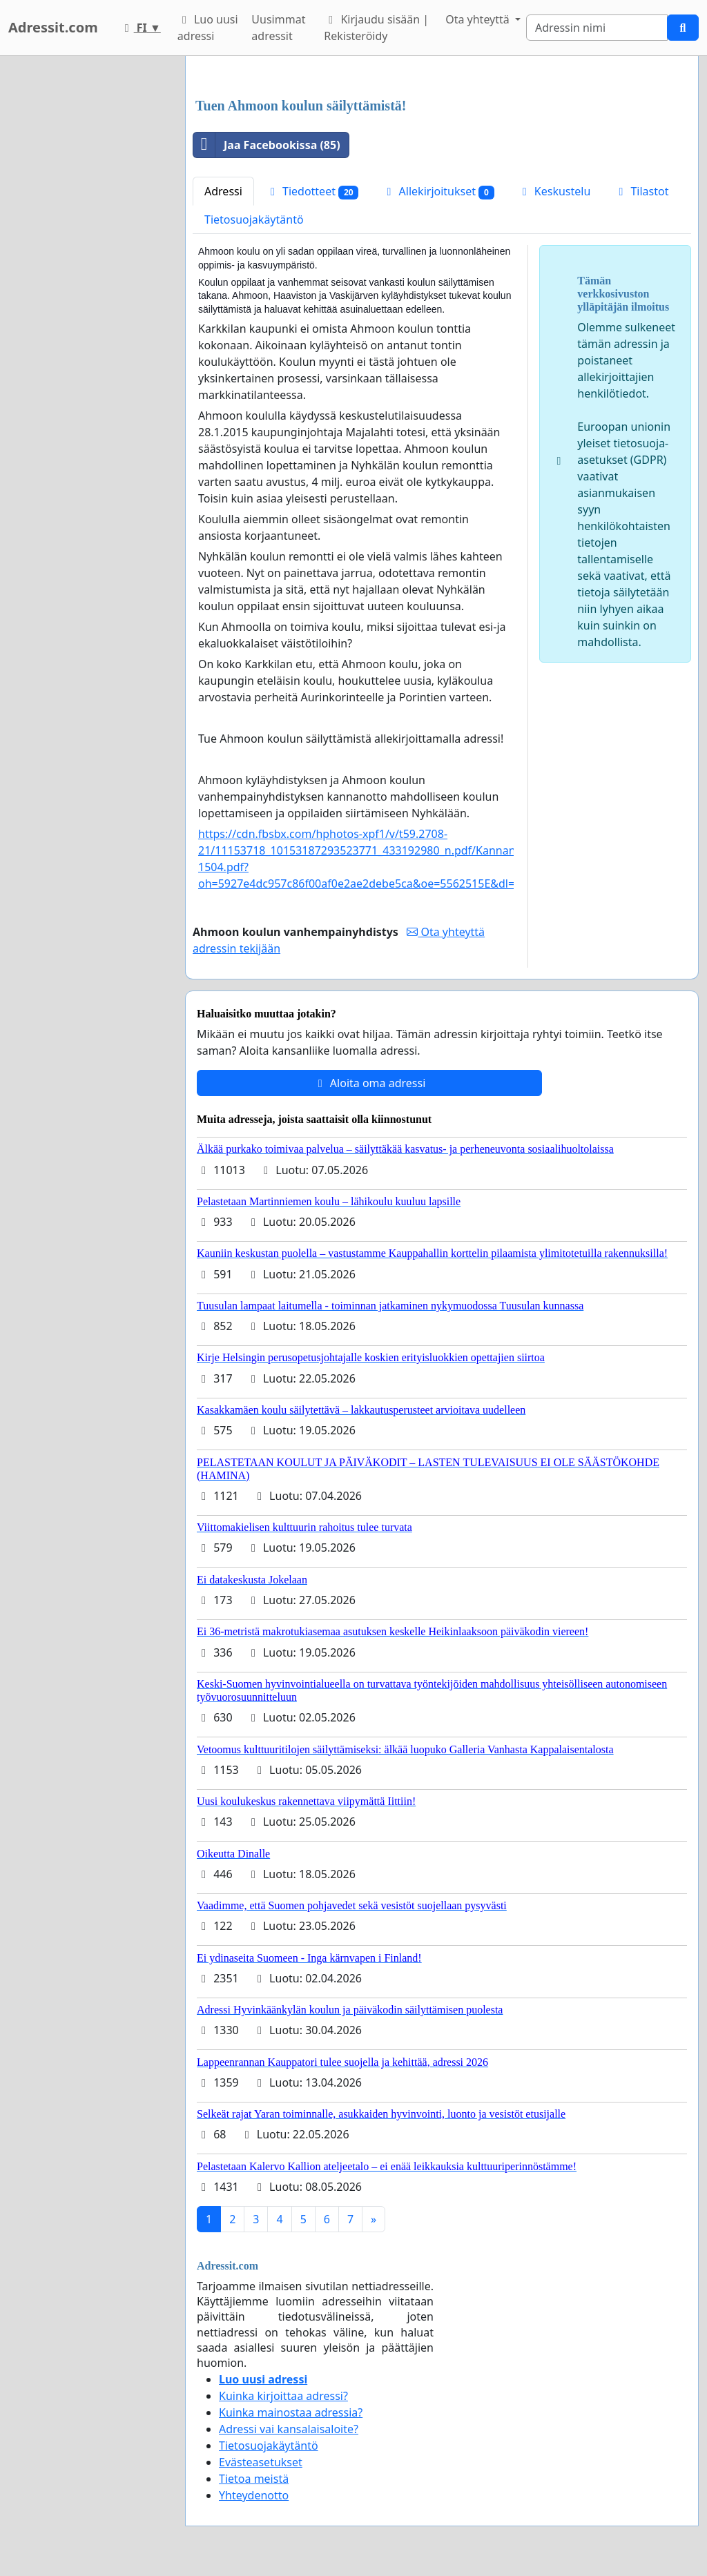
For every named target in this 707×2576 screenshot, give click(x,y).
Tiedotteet (312, 191)
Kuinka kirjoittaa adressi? (283, 2395)
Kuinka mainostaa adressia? (290, 2412)
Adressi (223, 191)
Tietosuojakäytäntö (254, 219)
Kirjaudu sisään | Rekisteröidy (376, 27)
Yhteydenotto (254, 2495)
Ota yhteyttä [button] (478, 19)
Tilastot (641, 191)
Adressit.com (53, 27)
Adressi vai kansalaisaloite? (288, 2429)
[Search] (597, 27)
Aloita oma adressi (369, 1083)
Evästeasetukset (260, 2462)
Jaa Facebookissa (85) (266, 145)
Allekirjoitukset (438, 191)
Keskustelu (554, 191)
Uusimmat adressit (278, 27)
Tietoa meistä (254, 2478)
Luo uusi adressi (207, 27)
